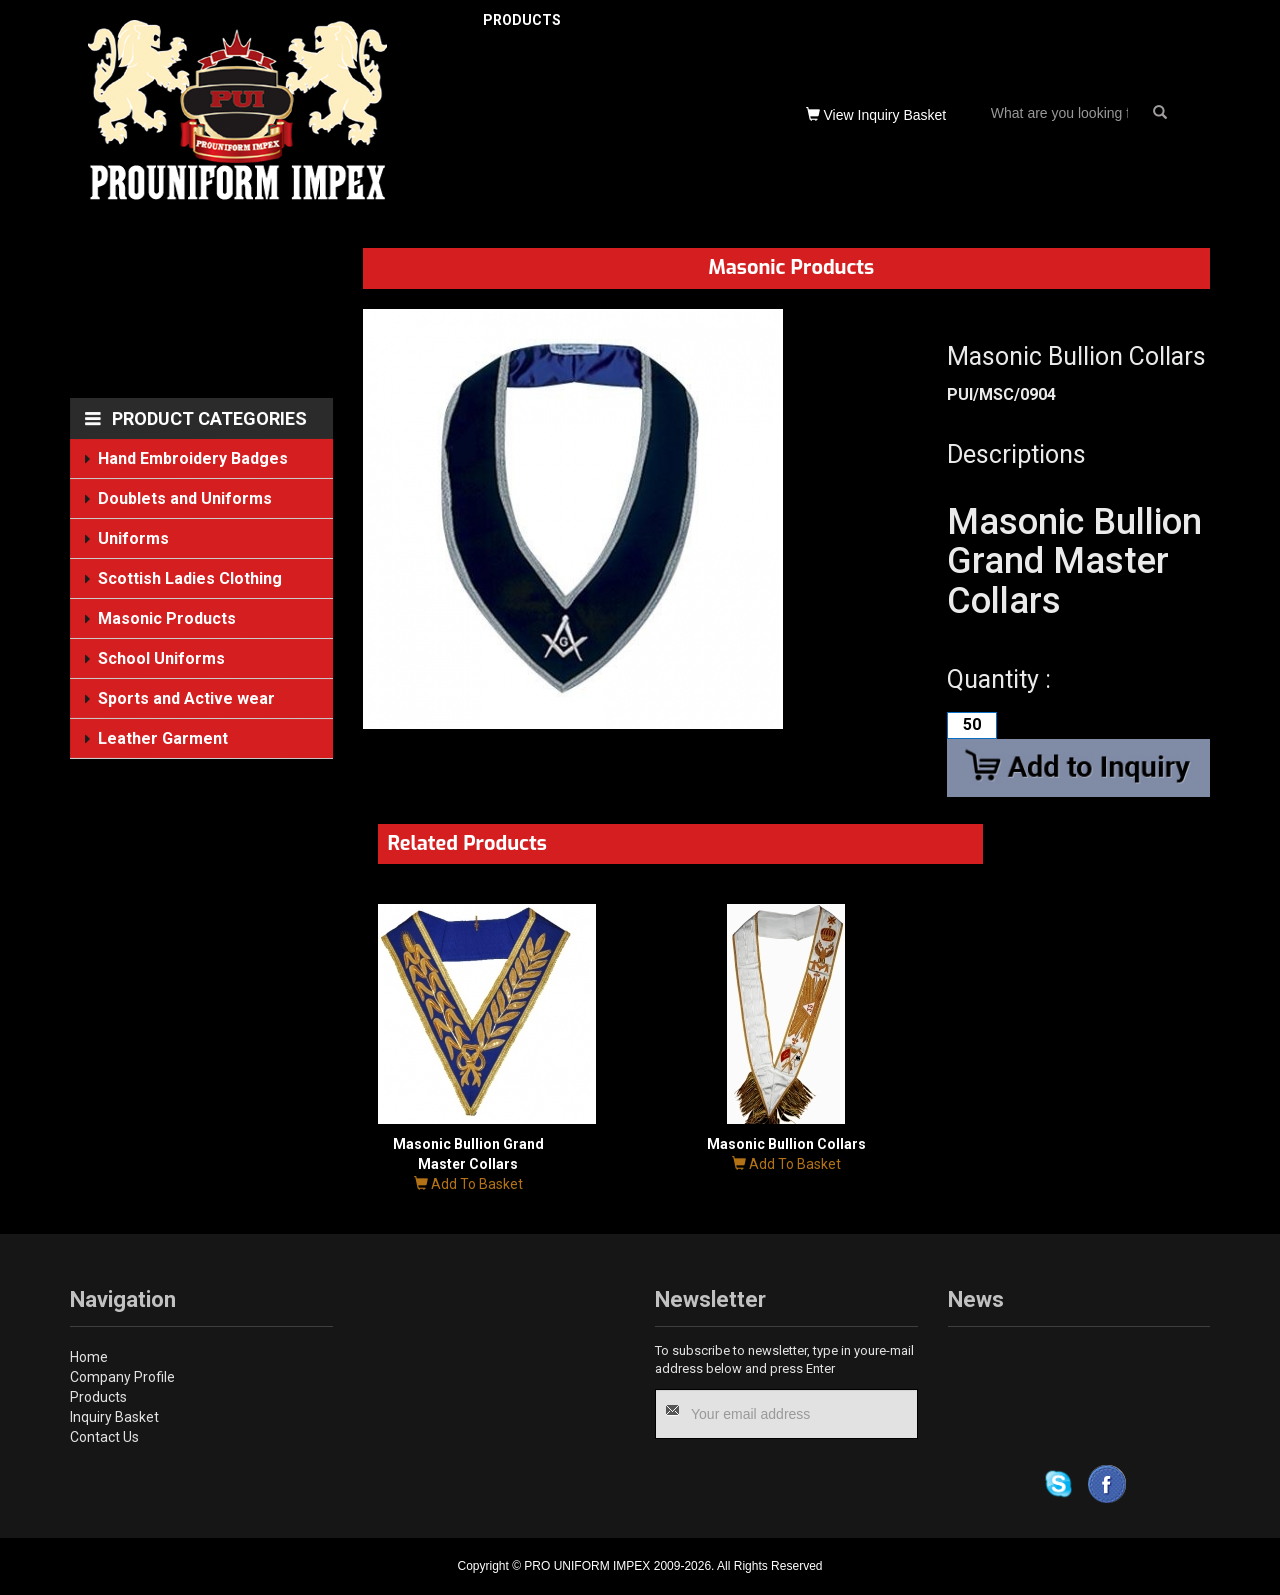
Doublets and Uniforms (186, 498)
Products (98, 1397)
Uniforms (134, 538)
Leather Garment (164, 737)
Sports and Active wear (188, 698)
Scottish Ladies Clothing (191, 578)
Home (89, 1357)
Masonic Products (168, 618)
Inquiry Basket (114, 1417)
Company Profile (122, 1377)
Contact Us (104, 1437)
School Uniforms (162, 658)
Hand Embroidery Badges (194, 458)
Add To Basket (468, 1184)
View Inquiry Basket (876, 115)
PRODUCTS (522, 20)
